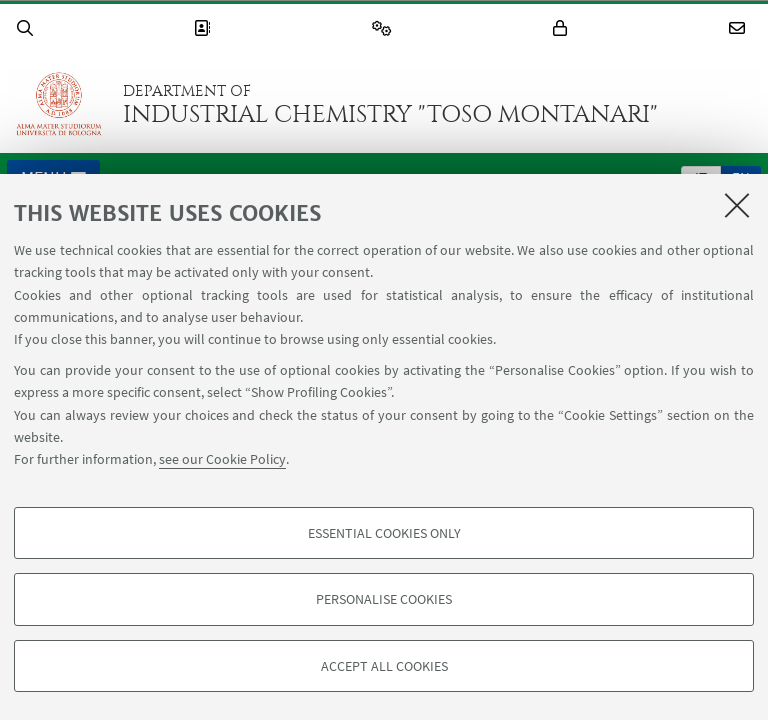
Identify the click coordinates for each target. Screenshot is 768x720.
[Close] (737, 205)
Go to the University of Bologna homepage (59, 104)
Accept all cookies (384, 666)
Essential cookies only (384, 533)
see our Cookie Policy (222, 459)
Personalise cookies (384, 599)
